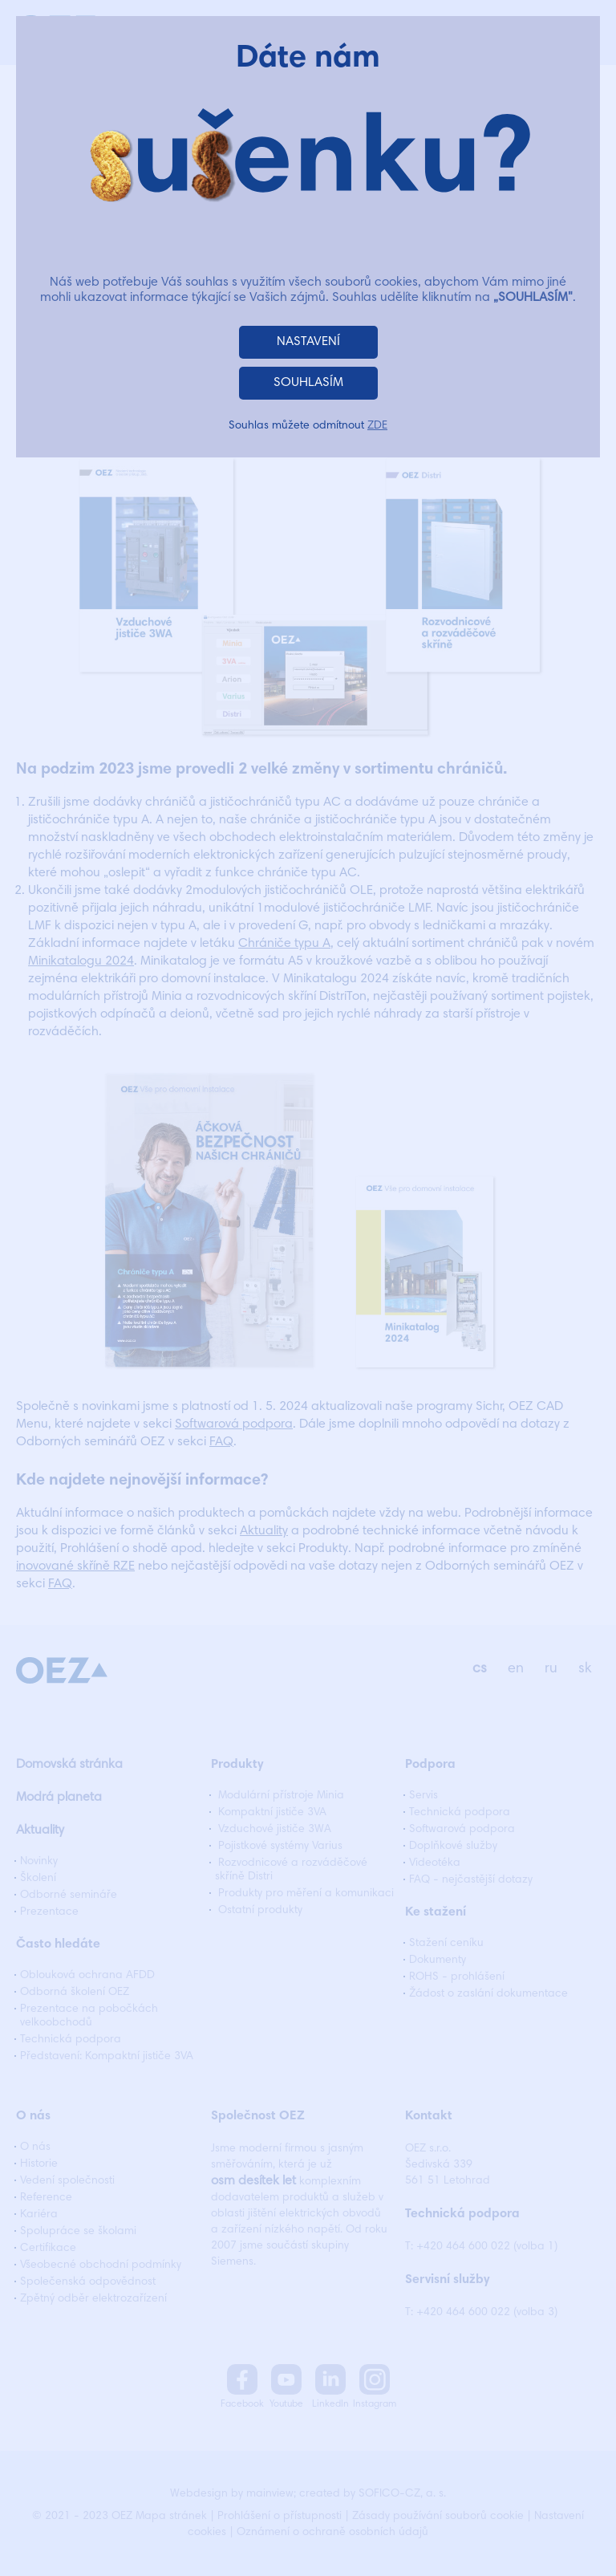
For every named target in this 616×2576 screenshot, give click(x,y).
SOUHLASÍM (308, 382)
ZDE (377, 426)
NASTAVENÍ (308, 341)
